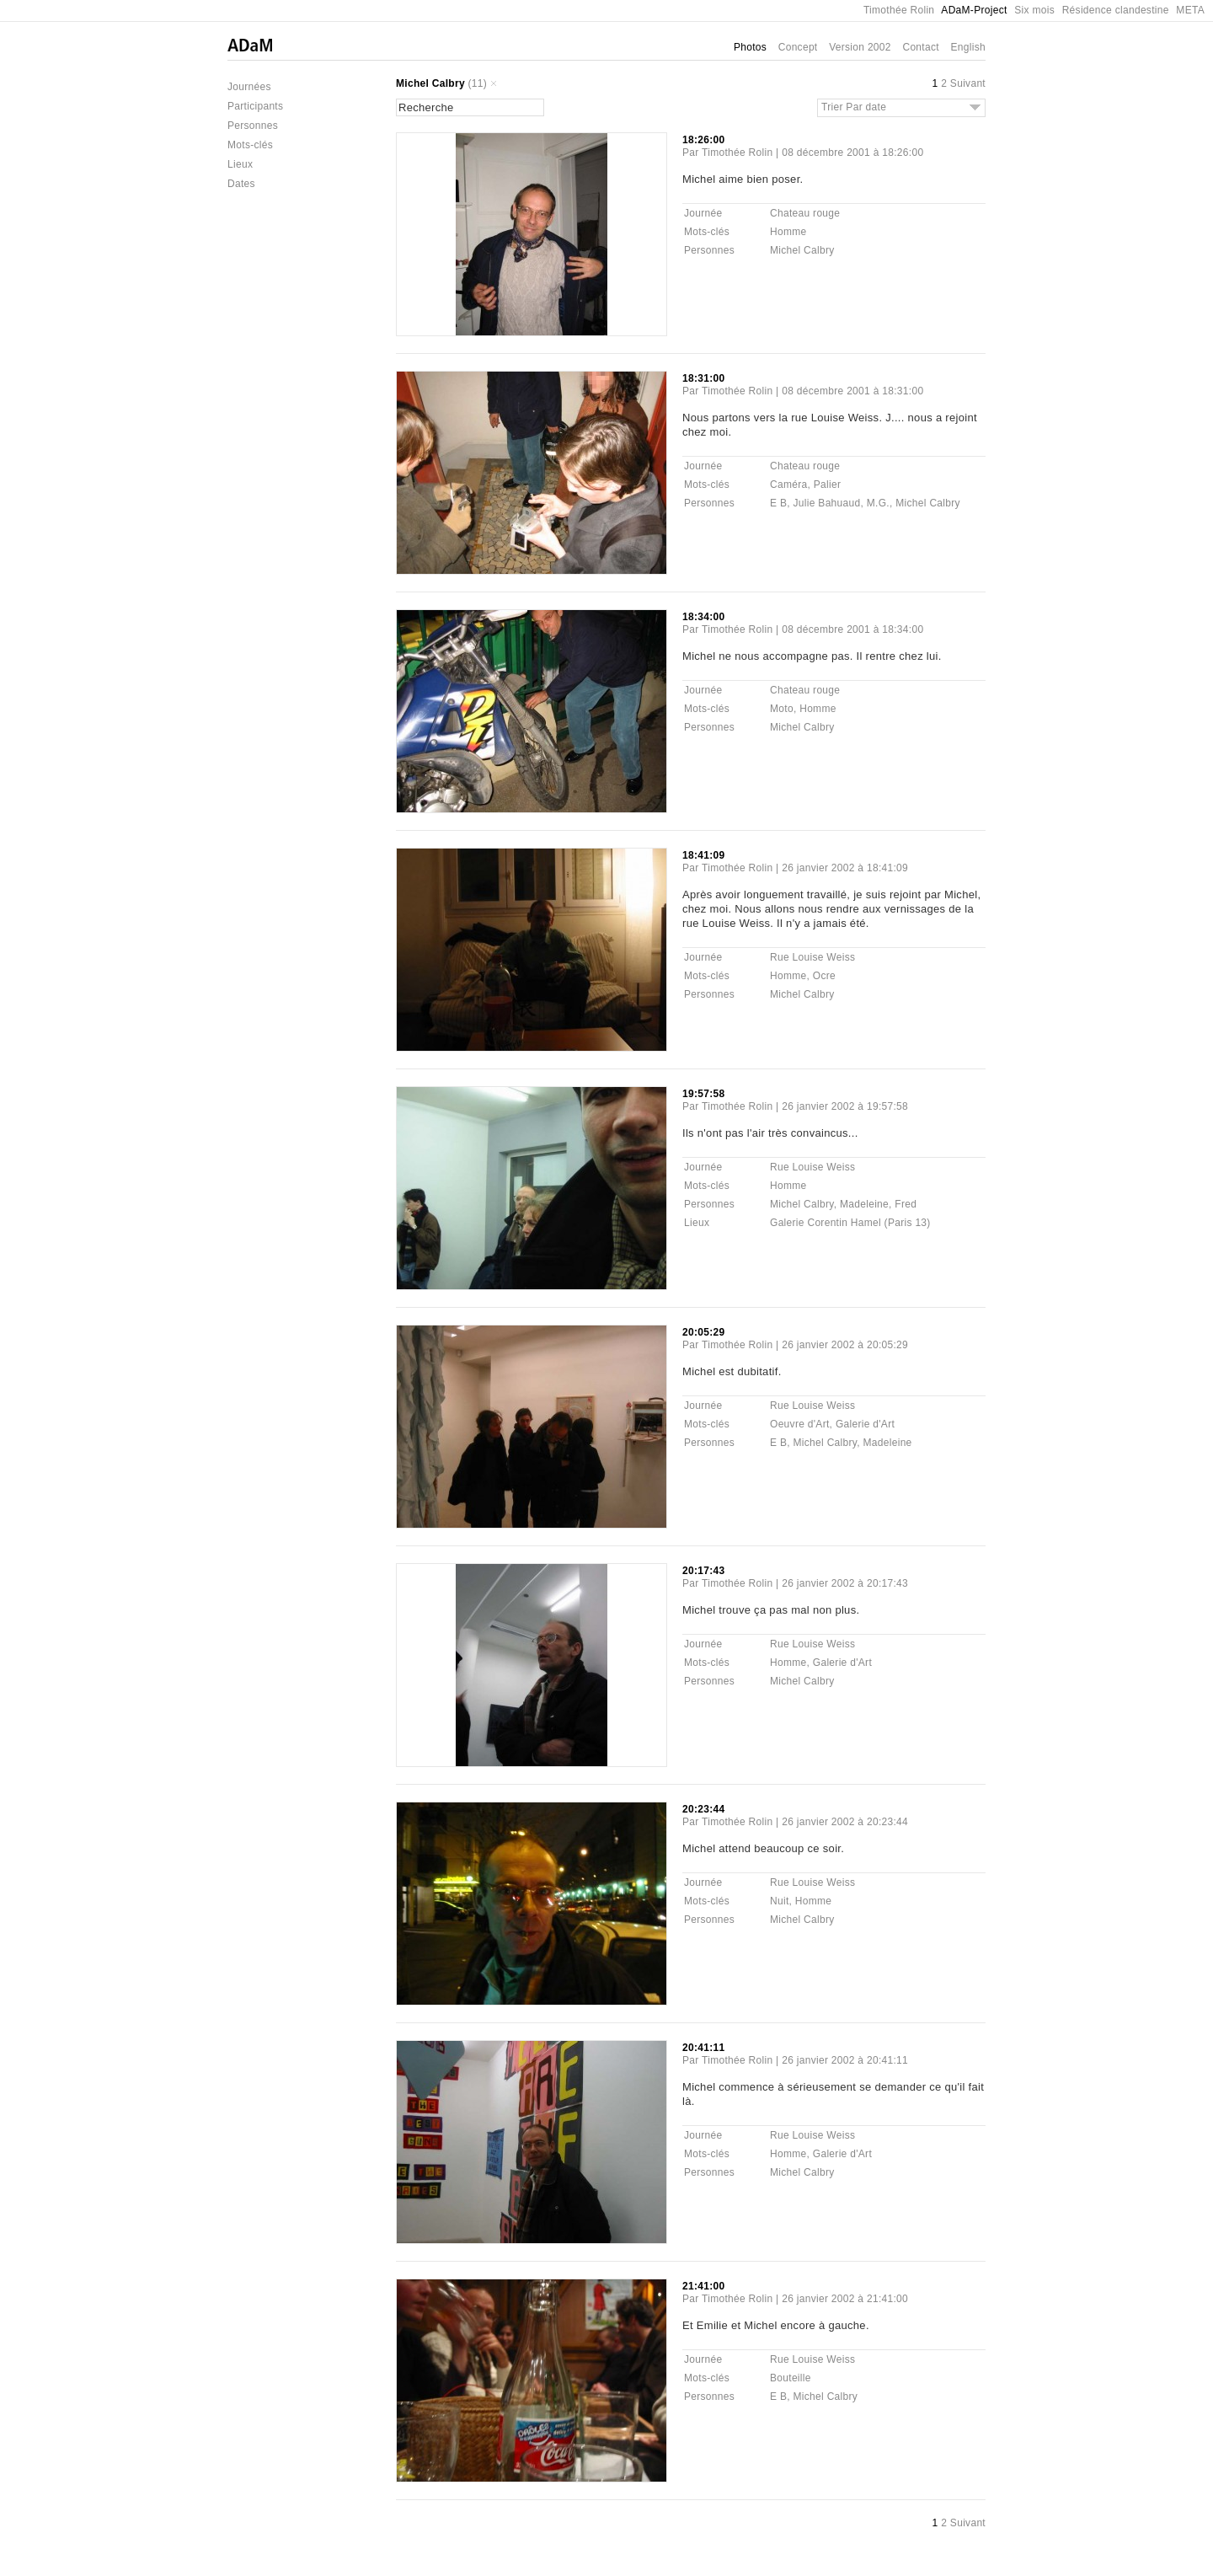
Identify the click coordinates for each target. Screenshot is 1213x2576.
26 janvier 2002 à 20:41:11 (845, 2060)
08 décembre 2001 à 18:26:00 (852, 152)
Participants (255, 106)
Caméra (788, 484)
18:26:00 (703, 140)
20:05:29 (703, 1332)
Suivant (968, 83)
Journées (249, 87)
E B (778, 503)
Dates (241, 184)
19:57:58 (703, 1094)
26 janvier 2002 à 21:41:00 (845, 2299)
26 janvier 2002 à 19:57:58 (845, 1106)
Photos (750, 47)
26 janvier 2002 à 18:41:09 (845, 868)
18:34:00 (703, 617)
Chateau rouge (805, 213)
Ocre (824, 976)
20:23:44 (703, 1809)
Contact (920, 47)
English (968, 47)
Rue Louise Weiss (812, 957)
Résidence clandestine (1115, 10)
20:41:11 (703, 2048)
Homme (788, 232)
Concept (798, 47)
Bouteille (790, 2378)
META (1190, 10)
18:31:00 (703, 378)
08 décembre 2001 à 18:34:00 (852, 629)
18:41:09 (703, 855)
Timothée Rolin (898, 10)
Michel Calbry (430, 83)
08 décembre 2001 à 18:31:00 (852, 391)
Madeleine (864, 1204)
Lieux (240, 164)
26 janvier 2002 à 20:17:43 (845, 1583)
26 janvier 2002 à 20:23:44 (845, 1822)
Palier (827, 484)
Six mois (1034, 10)
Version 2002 (860, 47)
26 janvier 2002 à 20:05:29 (845, 1345)
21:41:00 (703, 2286)
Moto (782, 709)
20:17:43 (703, 1571)
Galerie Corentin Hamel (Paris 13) (850, 1223)
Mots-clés (250, 145)
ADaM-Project (974, 10)
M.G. (878, 503)
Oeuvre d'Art (800, 1424)
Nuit (779, 1901)
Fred (905, 1204)
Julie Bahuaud (827, 503)
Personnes (252, 125)
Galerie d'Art (865, 1424)
